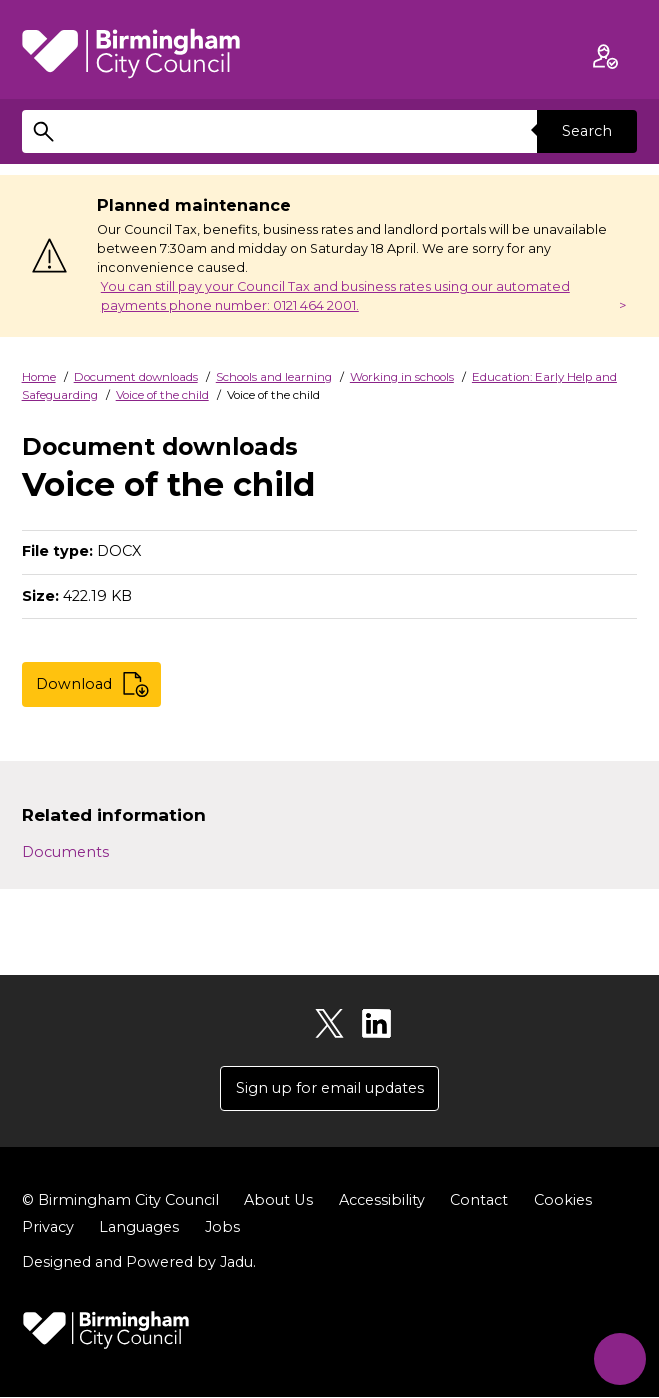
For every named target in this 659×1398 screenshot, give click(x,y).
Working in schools (402, 377)
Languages (139, 1228)
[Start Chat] (618, 1357)
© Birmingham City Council (120, 1201)
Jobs (222, 1228)
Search (587, 131)
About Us (278, 1201)
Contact (478, 1201)
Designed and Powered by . (139, 1262)
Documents (65, 852)
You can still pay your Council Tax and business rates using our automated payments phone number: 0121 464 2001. (335, 296)
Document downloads (136, 377)
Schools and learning (274, 377)
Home (39, 377)
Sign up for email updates (330, 1088)
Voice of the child (162, 395)
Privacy (48, 1228)
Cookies (562, 1201)
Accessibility (381, 1201)
